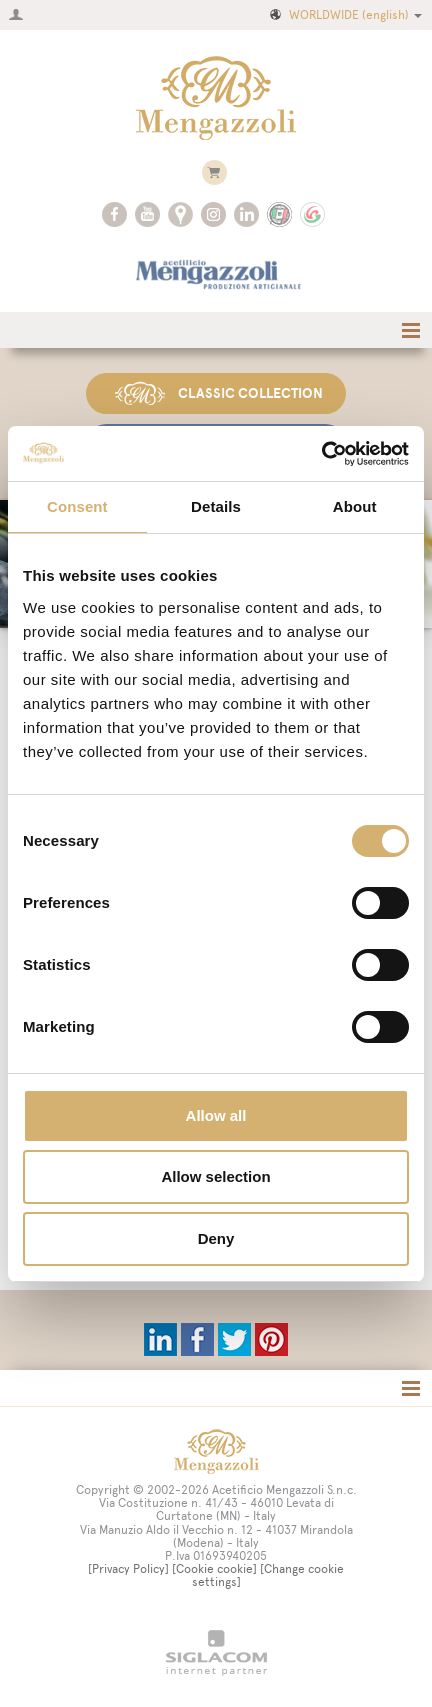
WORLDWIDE (344, 15)
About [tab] (355, 506)
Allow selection (215, 1176)
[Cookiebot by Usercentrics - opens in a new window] (321, 454)
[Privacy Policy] (128, 1569)
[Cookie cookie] (214, 1569)
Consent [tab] (77, 506)
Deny (216, 1238)
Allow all (216, 1115)
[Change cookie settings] (268, 1575)
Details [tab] (216, 506)
